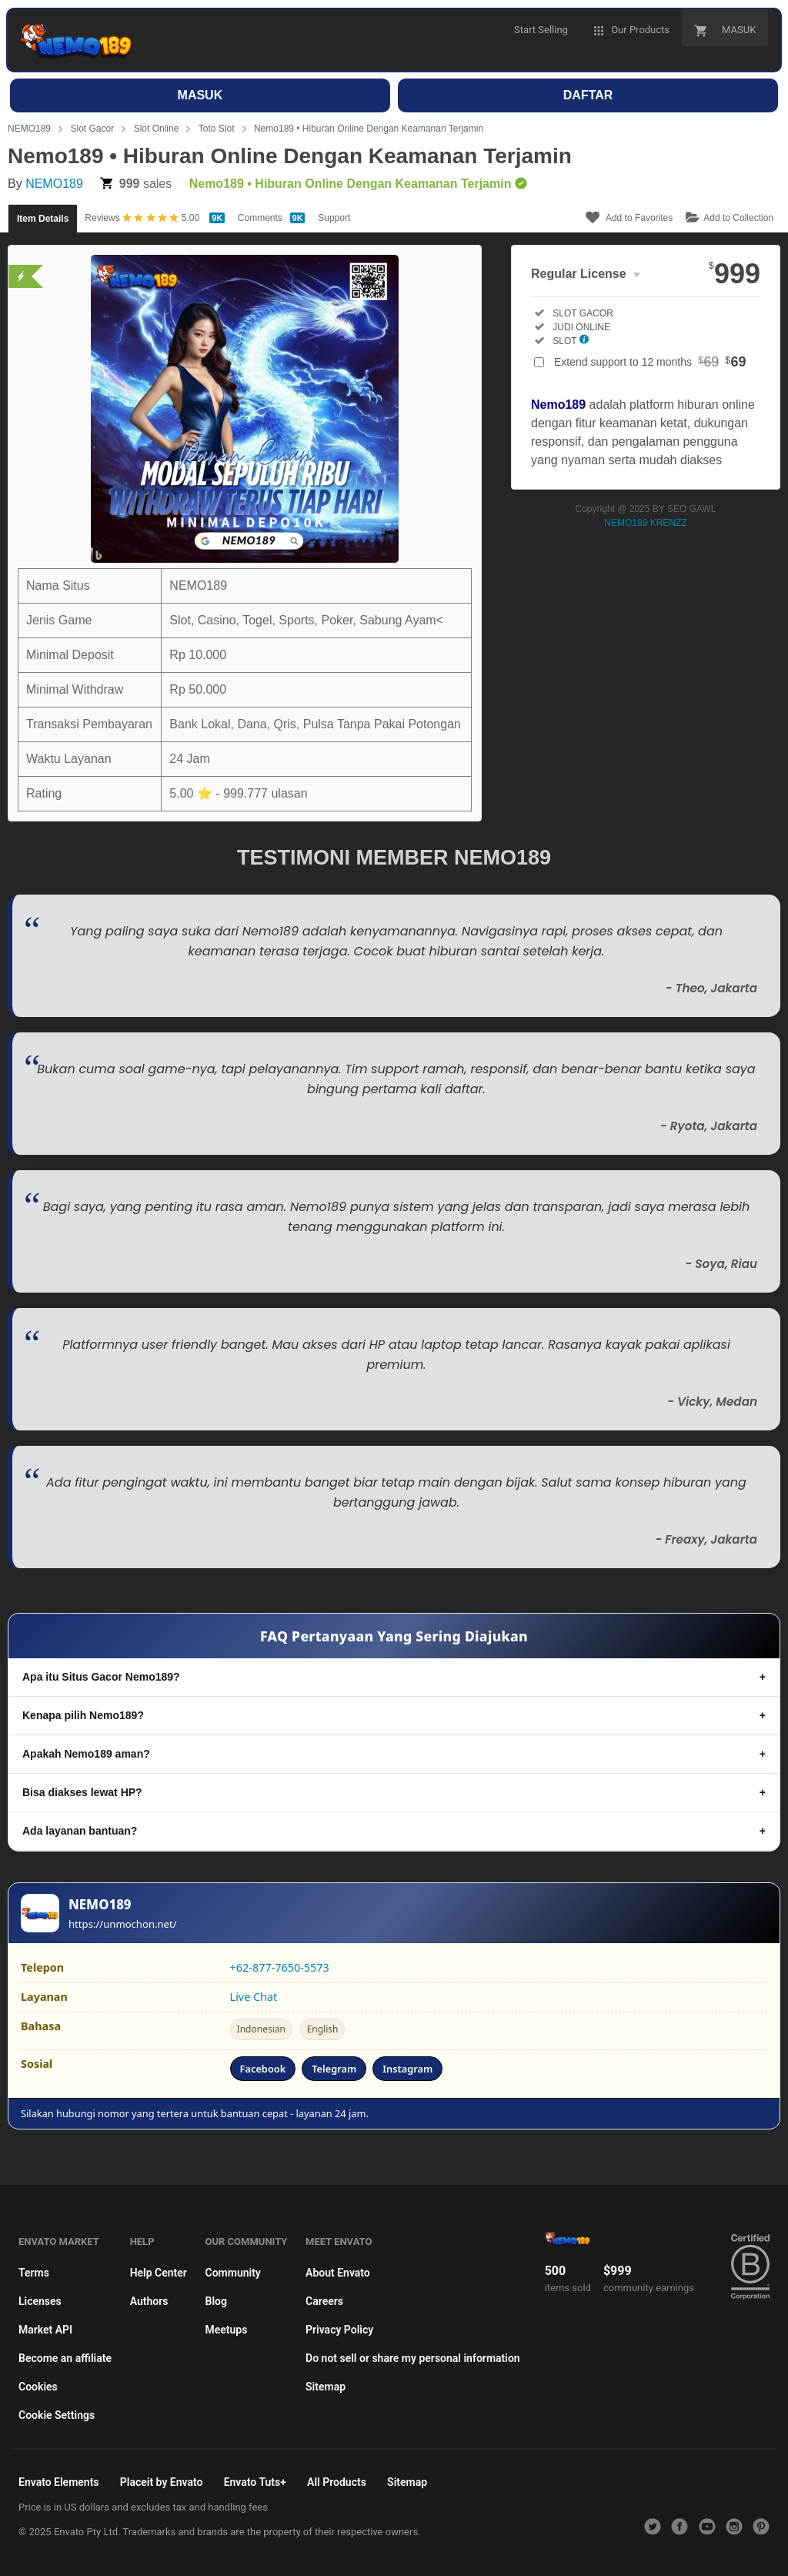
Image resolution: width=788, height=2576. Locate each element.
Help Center (158, 2273)
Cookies (38, 2386)
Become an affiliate (65, 2358)
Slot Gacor (92, 128)
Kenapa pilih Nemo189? (83, 1715)
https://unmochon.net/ (122, 1924)
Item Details (42, 218)
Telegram (334, 2069)
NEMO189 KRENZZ (645, 522)
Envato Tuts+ (255, 2482)
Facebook (263, 2069)
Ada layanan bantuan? (79, 1831)
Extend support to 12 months (650, 362)
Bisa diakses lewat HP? (82, 1792)
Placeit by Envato (161, 2482)
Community (233, 2273)
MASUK (200, 95)
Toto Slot (217, 128)
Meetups (226, 2329)
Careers (324, 2301)
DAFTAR (588, 95)
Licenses (40, 2301)
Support (334, 217)
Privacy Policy (339, 2329)
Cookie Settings (56, 2415)
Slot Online (156, 128)
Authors (149, 2301)
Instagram (407, 2069)
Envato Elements (58, 2482)
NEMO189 (29, 128)
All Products (336, 2482)
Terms (33, 2273)
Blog (216, 2301)
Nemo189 (558, 404)
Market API (45, 2329)
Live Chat (254, 1996)
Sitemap (326, 2386)
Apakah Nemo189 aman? (86, 1754)
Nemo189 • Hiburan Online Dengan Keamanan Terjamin (368, 128)
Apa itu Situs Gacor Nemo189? (101, 1677)
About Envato (338, 2273)
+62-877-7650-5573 (279, 1967)
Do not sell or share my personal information (413, 2358)
